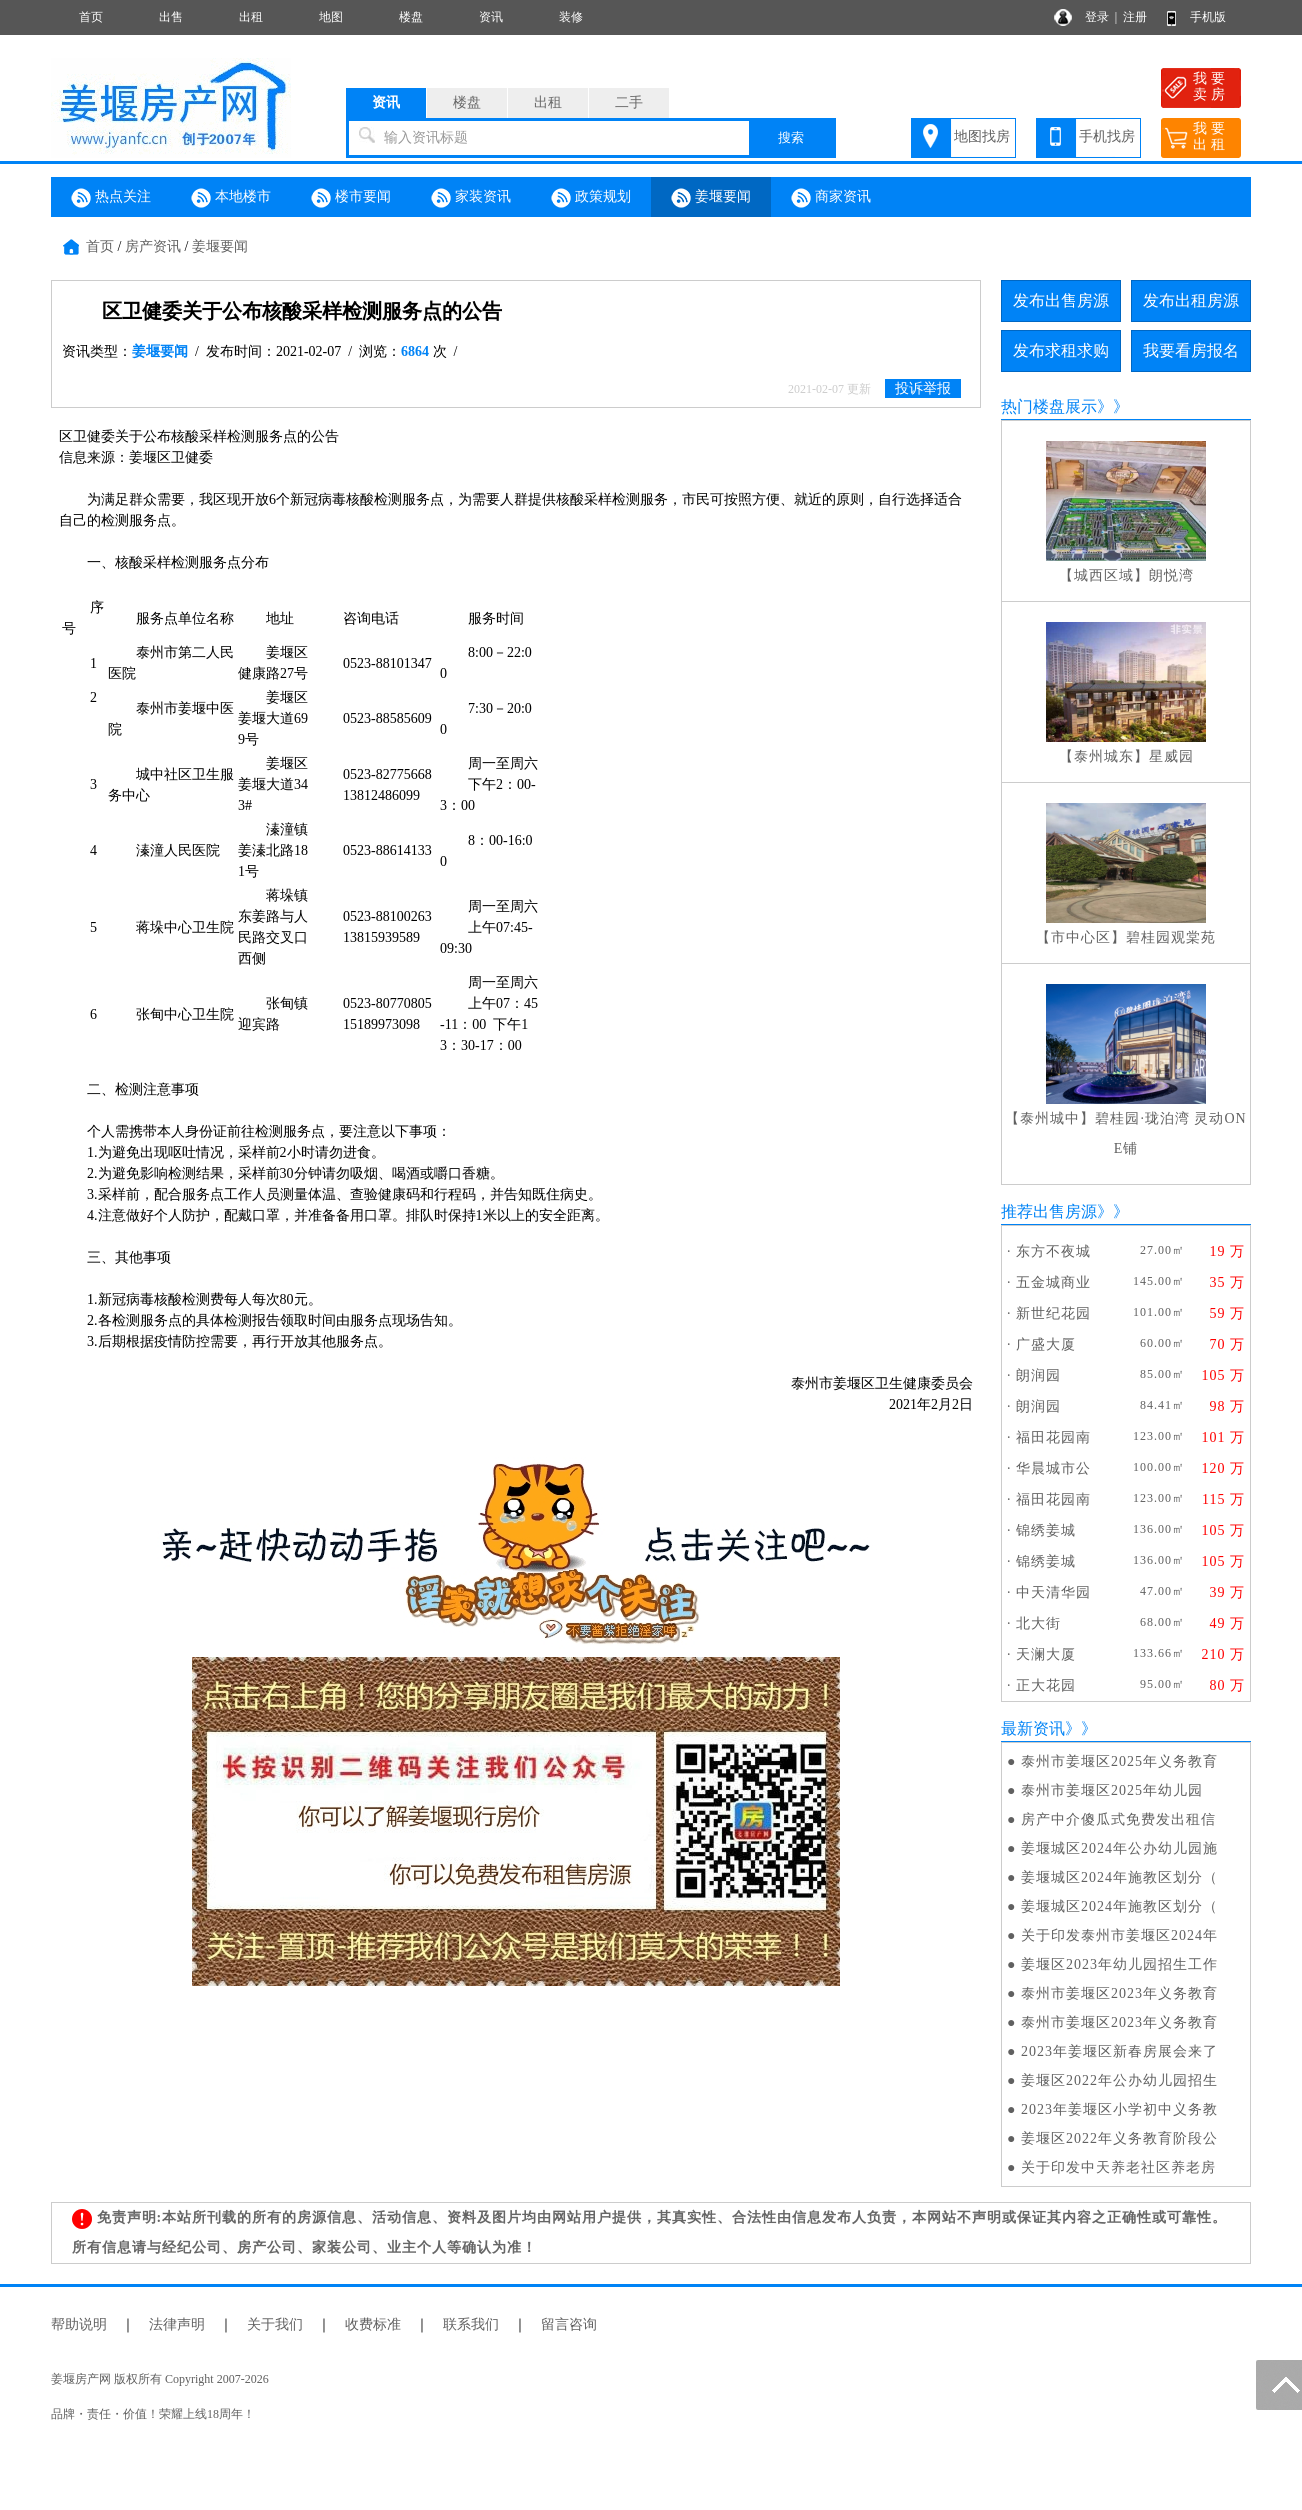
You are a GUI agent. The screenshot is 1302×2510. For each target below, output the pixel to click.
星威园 (1171, 756)
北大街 (1038, 1623)
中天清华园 (1053, 1592)
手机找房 (1107, 136)
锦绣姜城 (1046, 1530)
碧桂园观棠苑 (1171, 937)
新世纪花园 (1053, 1313)
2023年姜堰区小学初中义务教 (1119, 2109)
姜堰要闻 (711, 198)
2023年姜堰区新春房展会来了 (1119, 2051)
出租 (251, 17)
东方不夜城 (1053, 1251)
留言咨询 (569, 2324)
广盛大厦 (1046, 1344)
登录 (1097, 17)
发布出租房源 (1191, 300)
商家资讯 (831, 198)
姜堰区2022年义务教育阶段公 (1119, 2138)
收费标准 (373, 2324)
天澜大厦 (1046, 1654)
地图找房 (982, 136)
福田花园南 (1053, 1437)
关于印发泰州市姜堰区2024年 (1119, 1935)
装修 (571, 17)
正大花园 (1046, 1685)
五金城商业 (1053, 1282)
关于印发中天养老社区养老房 (1118, 2167)
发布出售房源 (1061, 300)
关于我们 (275, 2324)
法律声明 (177, 2324)
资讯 (491, 17)
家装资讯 (471, 198)
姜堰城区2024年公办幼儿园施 (1119, 1848)
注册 (1135, 17)
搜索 (791, 137)
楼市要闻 (351, 198)
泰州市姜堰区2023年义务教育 (1119, 1993)
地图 (331, 17)
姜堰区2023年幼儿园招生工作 (1119, 1964)
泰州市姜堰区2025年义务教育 (1119, 1761)
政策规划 (591, 198)
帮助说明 (79, 2324)
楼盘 (411, 17)
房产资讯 (153, 246)
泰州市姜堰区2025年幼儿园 (1112, 1790)
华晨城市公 (1053, 1468)
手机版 (1208, 17)
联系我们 (471, 2324)
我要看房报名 (1191, 350)
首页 (91, 17)
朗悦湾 (1171, 575)
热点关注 (111, 198)
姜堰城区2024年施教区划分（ (1119, 1877)
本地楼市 (231, 198)
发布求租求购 (1061, 350)
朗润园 (1038, 1375)
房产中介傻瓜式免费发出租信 (1118, 1819)
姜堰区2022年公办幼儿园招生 (1119, 2080)
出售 (171, 17)
